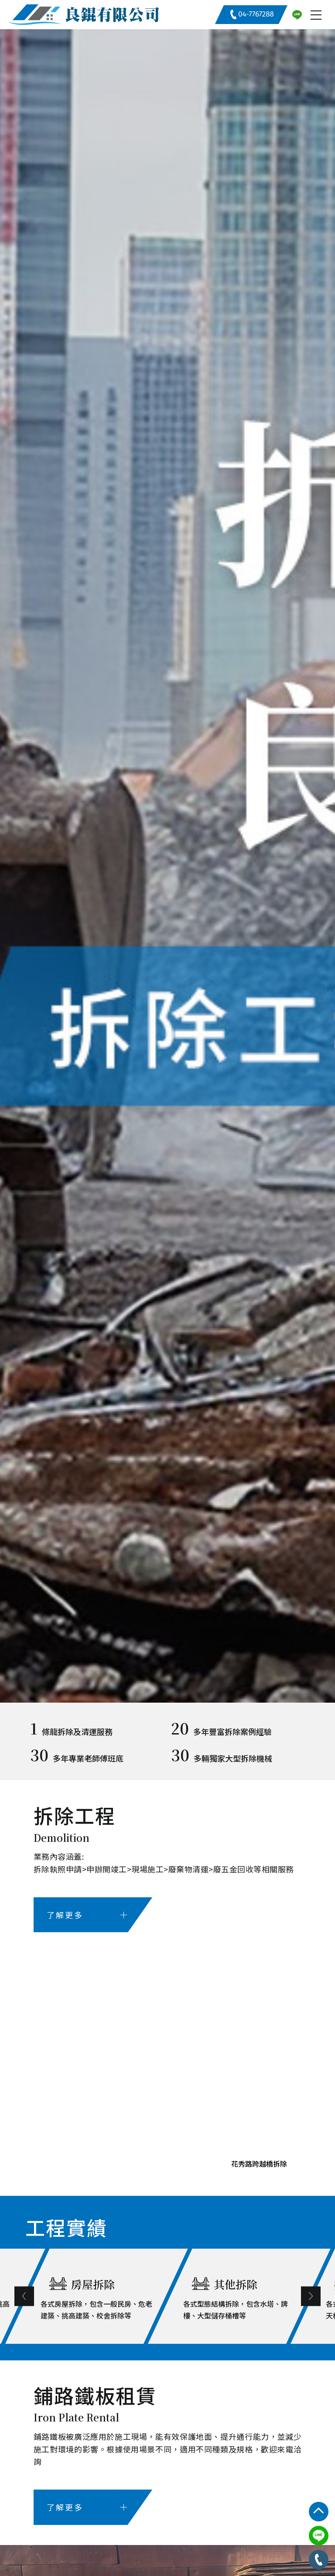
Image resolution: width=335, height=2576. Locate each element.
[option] (167, 865)
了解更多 (87, 1914)
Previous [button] (63, 2296)
